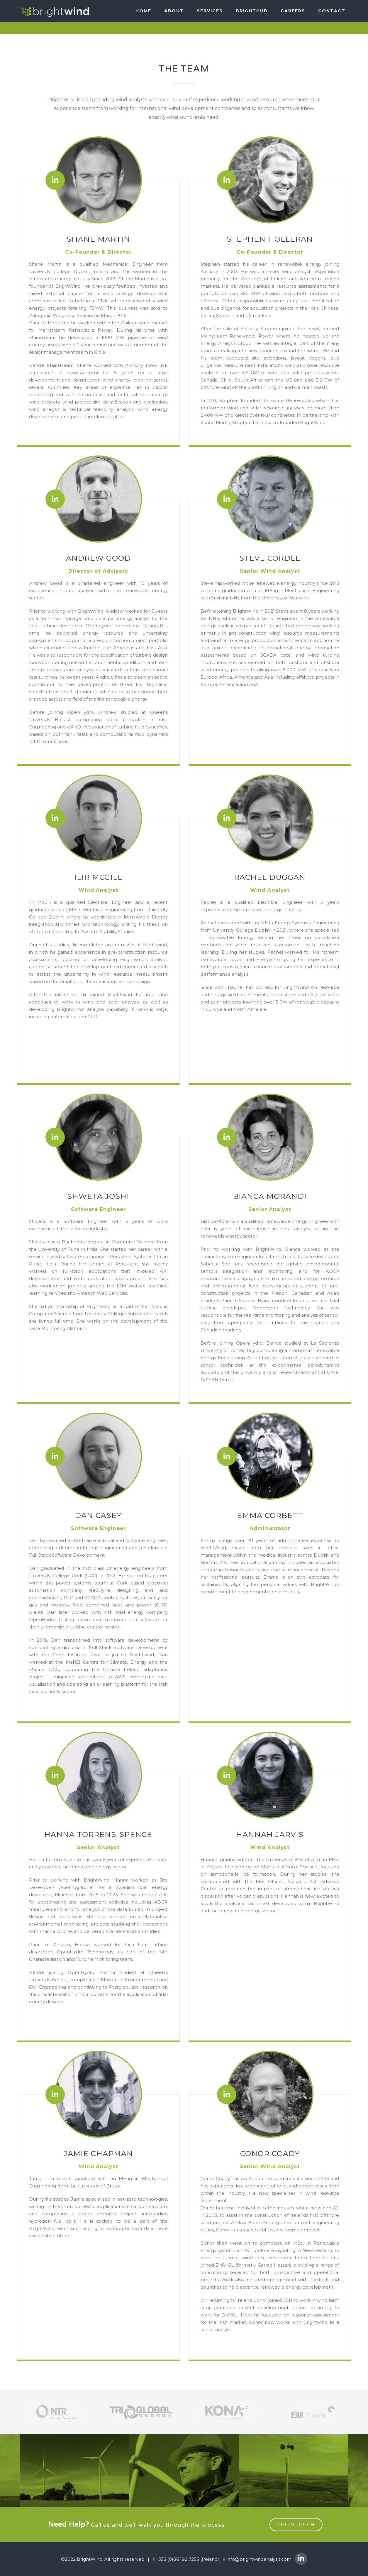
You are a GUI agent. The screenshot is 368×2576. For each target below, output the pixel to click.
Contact (331, 10)
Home (143, 10)
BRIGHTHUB (252, 10)
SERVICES (210, 10)
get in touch (296, 2524)
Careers (293, 10)
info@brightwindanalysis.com (259, 2559)
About (174, 10)
